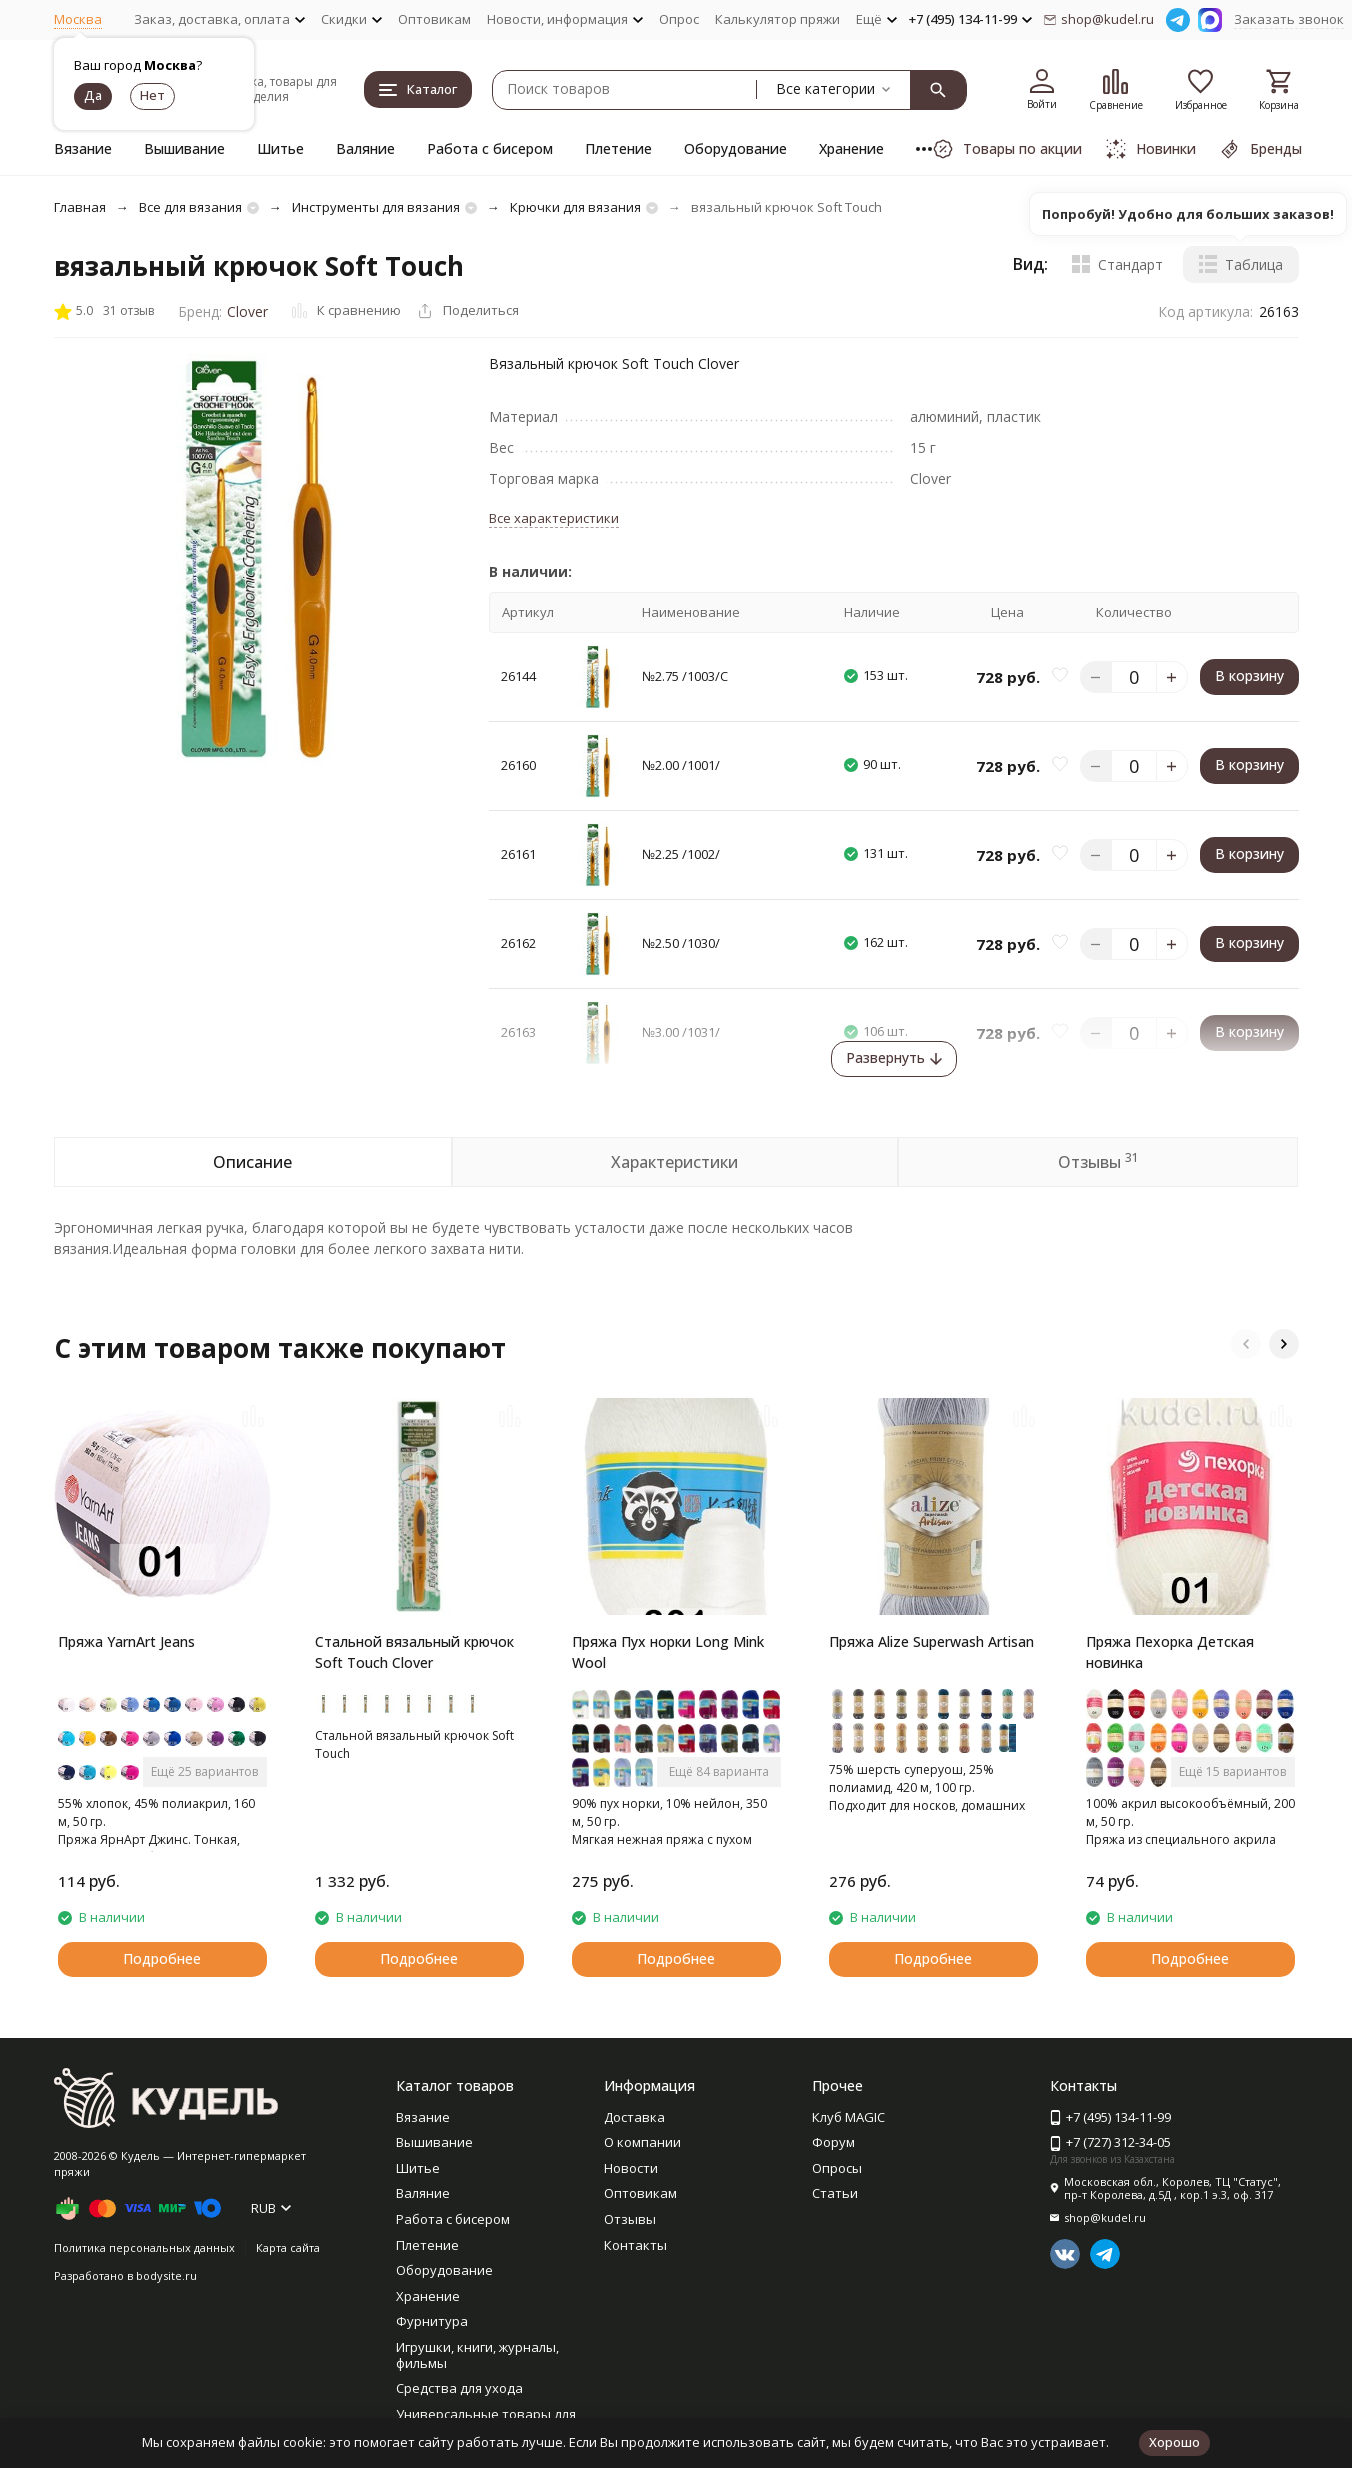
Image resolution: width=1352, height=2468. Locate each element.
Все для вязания (190, 207)
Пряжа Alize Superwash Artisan (931, 1641)
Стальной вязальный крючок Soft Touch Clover (414, 1652)
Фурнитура (432, 2321)
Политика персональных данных (144, 2247)
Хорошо (1174, 2442)
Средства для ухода (459, 2388)
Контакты (635, 2245)
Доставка (634, 2117)
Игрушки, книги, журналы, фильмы (477, 2355)
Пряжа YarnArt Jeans (126, 1641)
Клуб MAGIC (848, 2117)
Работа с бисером (490, 148)
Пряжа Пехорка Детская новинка (1170, 1652)
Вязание (83, 148)
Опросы (837, 2168)
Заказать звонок (1289, 19)
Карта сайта (288, 2247)
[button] (1246, 1344)
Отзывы (630, 2219)
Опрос (679, 19)
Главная (80, 207)
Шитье (280, 148)
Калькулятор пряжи (777, 19)
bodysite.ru (166, 2275)
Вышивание (184, 148)
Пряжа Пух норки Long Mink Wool (668, 1652)
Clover (247, 311)
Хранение (851, 148)
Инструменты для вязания (376, 207)
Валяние (365, 148)
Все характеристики (554, 518)
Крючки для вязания (575, 207)
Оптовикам (434, 19)
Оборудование (735, 148)
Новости (631, 2168)
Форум (833, 2142)
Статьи (835, 2193)
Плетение (618, 148)
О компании (642, 2142)
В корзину (1249, 675)
